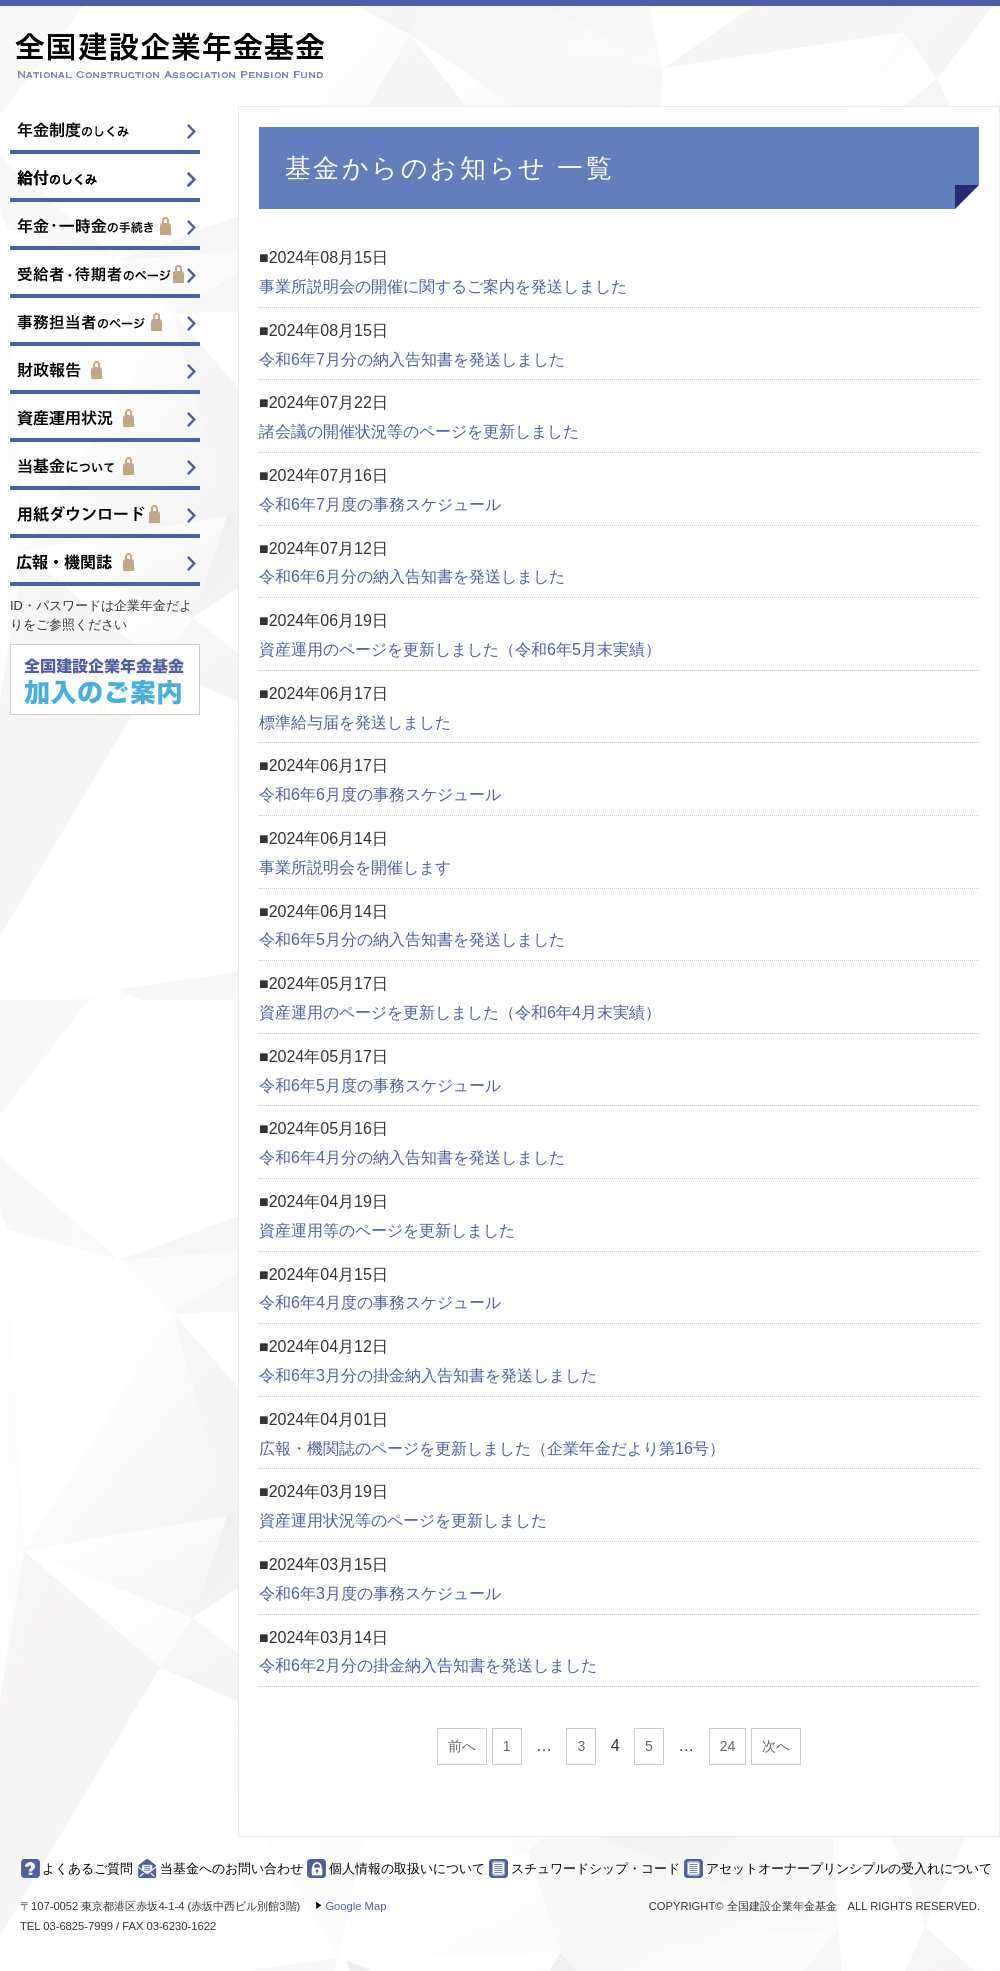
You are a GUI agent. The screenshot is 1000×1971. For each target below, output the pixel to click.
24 (728, 1746)
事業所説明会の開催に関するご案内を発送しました (443, 286)
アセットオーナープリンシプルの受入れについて (849, 1868)
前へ (462, 1746)
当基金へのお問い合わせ (231, 1868)
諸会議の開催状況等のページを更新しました (419, 431)
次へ (776, 1746)
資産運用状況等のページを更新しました (403, 1520)
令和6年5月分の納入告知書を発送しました (412, 939)
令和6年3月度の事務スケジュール (380, 1593)
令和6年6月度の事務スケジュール (380, 794)
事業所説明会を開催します (355, 867)
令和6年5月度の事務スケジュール (380, 1085)
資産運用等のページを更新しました (387, 1230)
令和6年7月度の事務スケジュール (380, 504)
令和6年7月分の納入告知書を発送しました (412, 359)
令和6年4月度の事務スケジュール (380, 1302)
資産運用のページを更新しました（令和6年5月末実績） (460, 649)
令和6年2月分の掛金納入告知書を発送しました (428, 1665)
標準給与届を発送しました (355, 722)
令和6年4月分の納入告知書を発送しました (412, 1157)
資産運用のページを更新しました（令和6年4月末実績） (460, 1012)
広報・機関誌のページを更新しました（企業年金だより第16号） (492, 1448)
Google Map (355, 1906)
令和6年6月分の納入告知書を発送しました (412, 576)
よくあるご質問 (87, 1868)
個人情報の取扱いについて (407, 1868)
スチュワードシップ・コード (595, 1868)
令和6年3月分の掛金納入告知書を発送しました (428, 1375)
